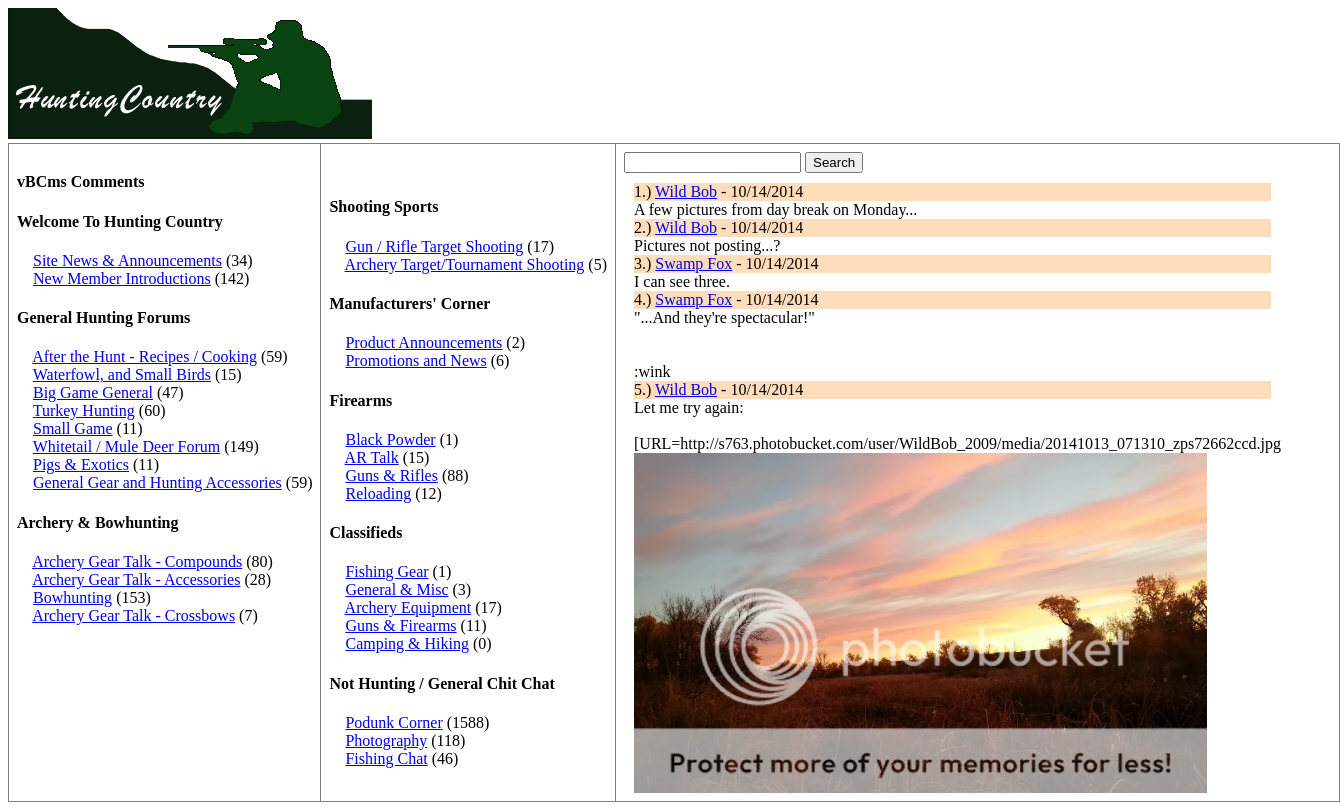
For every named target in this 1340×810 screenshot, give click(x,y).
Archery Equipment (408, 607)
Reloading (378, 493)
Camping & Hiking (407, 643)
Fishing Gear (386, 571)
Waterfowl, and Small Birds (122, 374)
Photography (386, 740)
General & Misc (396, 589)
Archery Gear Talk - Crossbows (133, 615)
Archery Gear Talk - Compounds (137, 561)
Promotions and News (415, 360)
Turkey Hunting (84, 410)
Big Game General (93, 392)
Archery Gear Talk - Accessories (136, 579)
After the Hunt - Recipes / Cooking (144, 356)
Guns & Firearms (400, 625)
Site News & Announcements (127, 260)
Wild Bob (686, 191)
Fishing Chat (386, 758)
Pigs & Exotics (81, 464)
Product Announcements (423, 342)
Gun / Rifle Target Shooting (434, 246)
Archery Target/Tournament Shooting (465, 264)
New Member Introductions (122, 278)
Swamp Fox (693, 263)
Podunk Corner (393, 722)
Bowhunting (72, 597)
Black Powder (390, 439)
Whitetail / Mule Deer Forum (127, 446)
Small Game (73, 428)
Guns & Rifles (391, 475)
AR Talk (372, 457)
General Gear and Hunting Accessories (157, 482)
